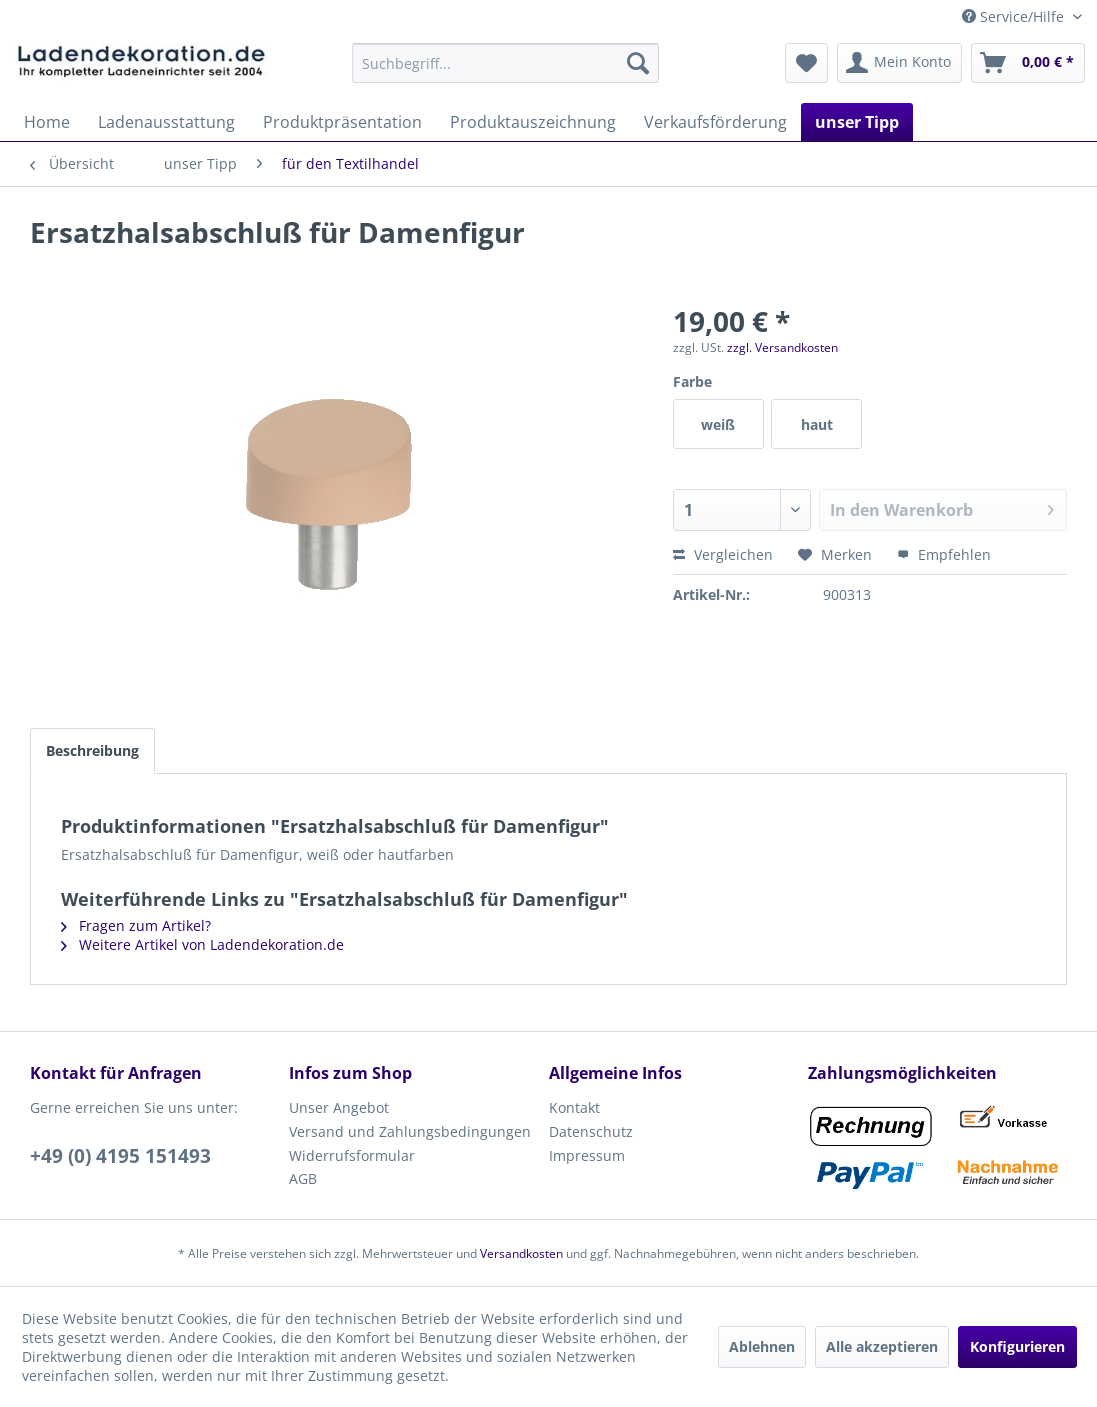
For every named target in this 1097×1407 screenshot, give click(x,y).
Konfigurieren (1017, 1346)
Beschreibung (92, 750)
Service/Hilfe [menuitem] (1015, 16)
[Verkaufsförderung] (715, 122)
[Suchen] (638, 63)
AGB (303, 1178)
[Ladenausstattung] (166, 122)
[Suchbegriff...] (505, 63)
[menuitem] (505, 63)
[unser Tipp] (857, 122)
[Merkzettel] (806, 63)
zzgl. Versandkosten (782, 347)
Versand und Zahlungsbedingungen (410, 1131)
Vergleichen (723, 554)
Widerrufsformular (352, 1155)
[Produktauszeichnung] (533, 122)
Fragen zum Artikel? (136, 925)
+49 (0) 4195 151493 (120, 1156)
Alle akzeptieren (882, 1346)
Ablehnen (762, 1346)
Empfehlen (944, 554)
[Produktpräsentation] (342, 122)
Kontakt (574, 1107)
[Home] (47, 122)
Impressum (587, 1155)
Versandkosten (521, 1253)
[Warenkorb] (1028, 63)
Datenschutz (591, 1131)
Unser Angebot (339, 1107)
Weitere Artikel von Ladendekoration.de (202, 944)
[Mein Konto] (899, 63)
